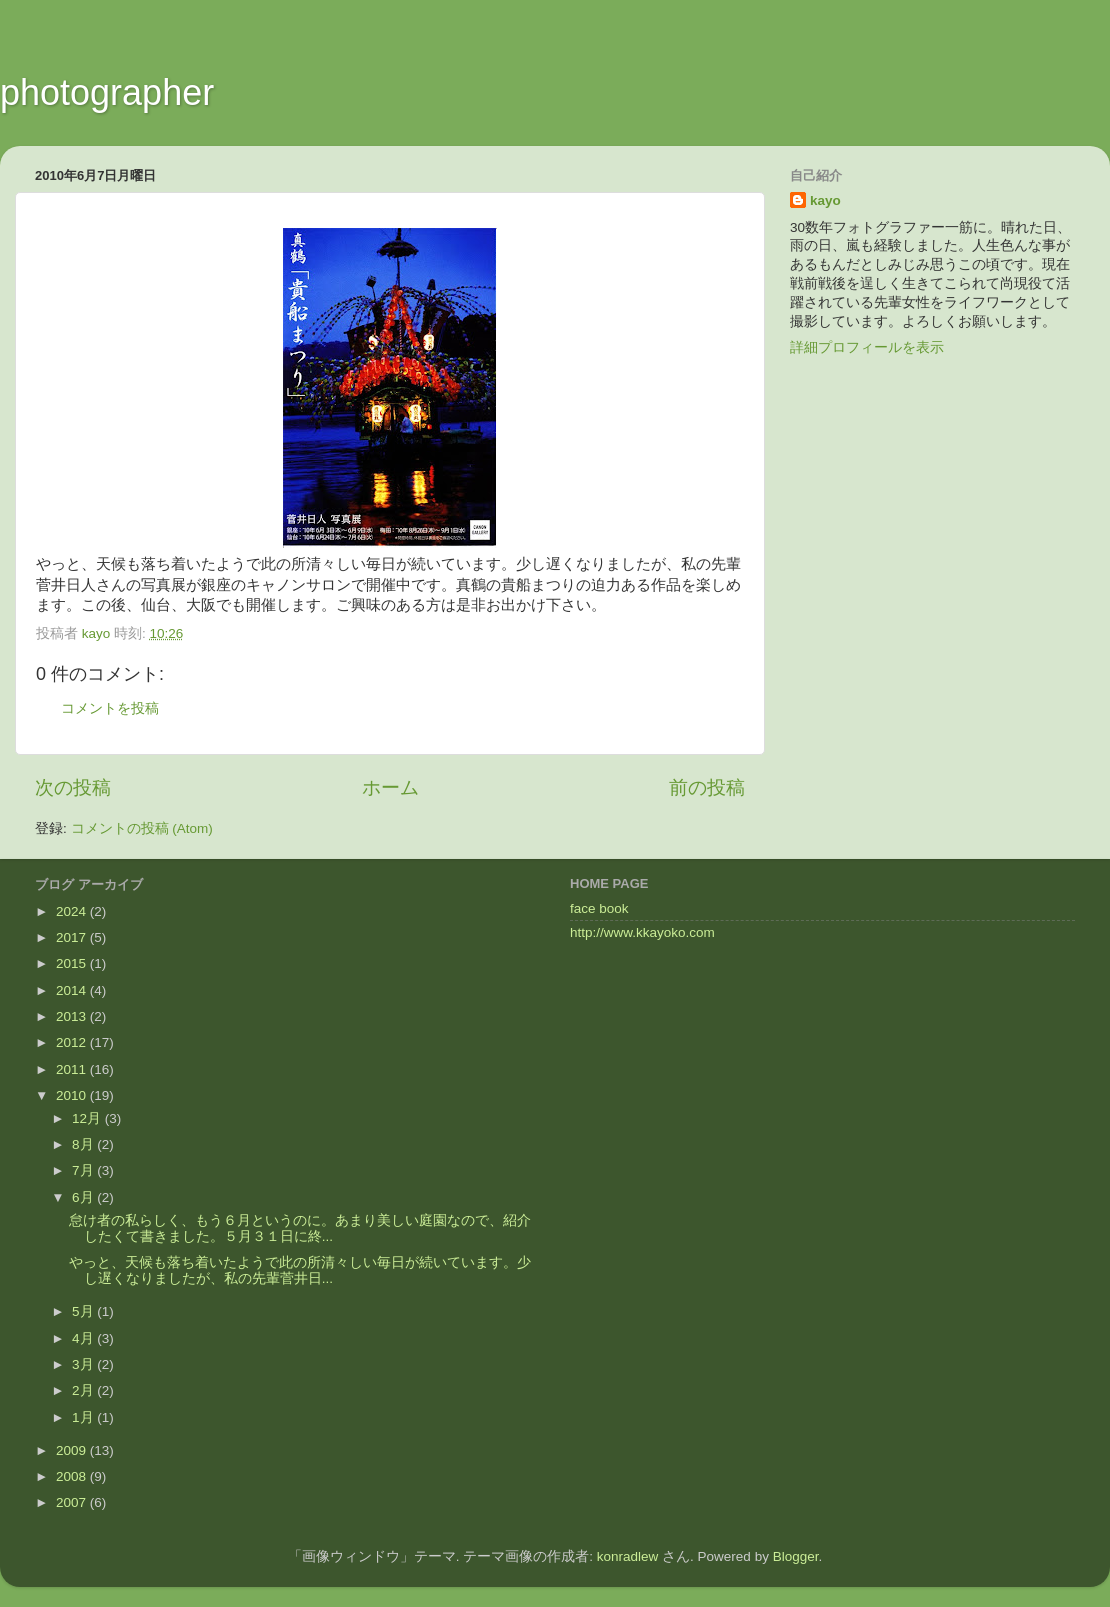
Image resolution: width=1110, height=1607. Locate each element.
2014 (73, 990)
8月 (84, 1144)
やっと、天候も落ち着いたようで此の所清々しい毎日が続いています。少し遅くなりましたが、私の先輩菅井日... (300, 1270)
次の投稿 (73, 787)
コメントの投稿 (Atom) (142, 828)
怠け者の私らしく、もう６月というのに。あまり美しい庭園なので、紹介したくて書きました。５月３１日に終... (300, 1228)
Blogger (796, 1556)
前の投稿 (707, 787)
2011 (73, 1069)
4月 (84, 1338)
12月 (88, 1118)
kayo (825, 200)
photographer (107, 92)
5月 (84, 1311)
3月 (84, 1364)
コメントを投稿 (110, 708)
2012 (73, 1042)
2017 (73, 937)
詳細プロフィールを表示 (867, 347)
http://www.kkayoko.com (642, 932)
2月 (84, 1390)
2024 (73, 911)
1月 (84, 1417)
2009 (73, 1450)
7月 (84, 1170)
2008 (73, 1476)
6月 (84, 1197)
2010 (73, 1095)
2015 (73, 963)
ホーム (390, 787)
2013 (73, 1016)
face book (599, 908)
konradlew (628, 1556)
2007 (73, 1502)
